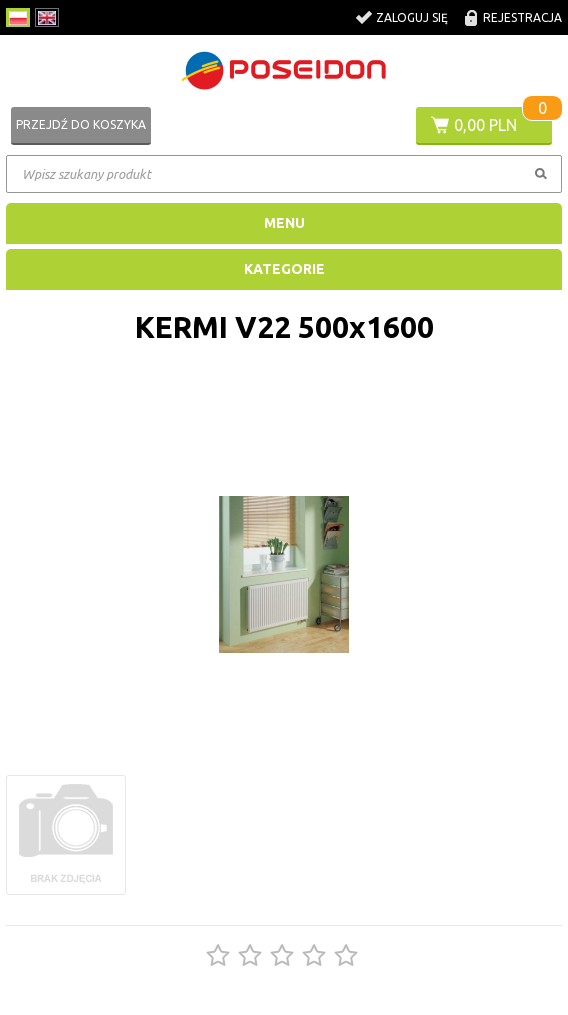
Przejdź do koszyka (81, 124)
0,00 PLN (485, 125)
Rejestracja (522, 17)
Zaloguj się (412, 17)
